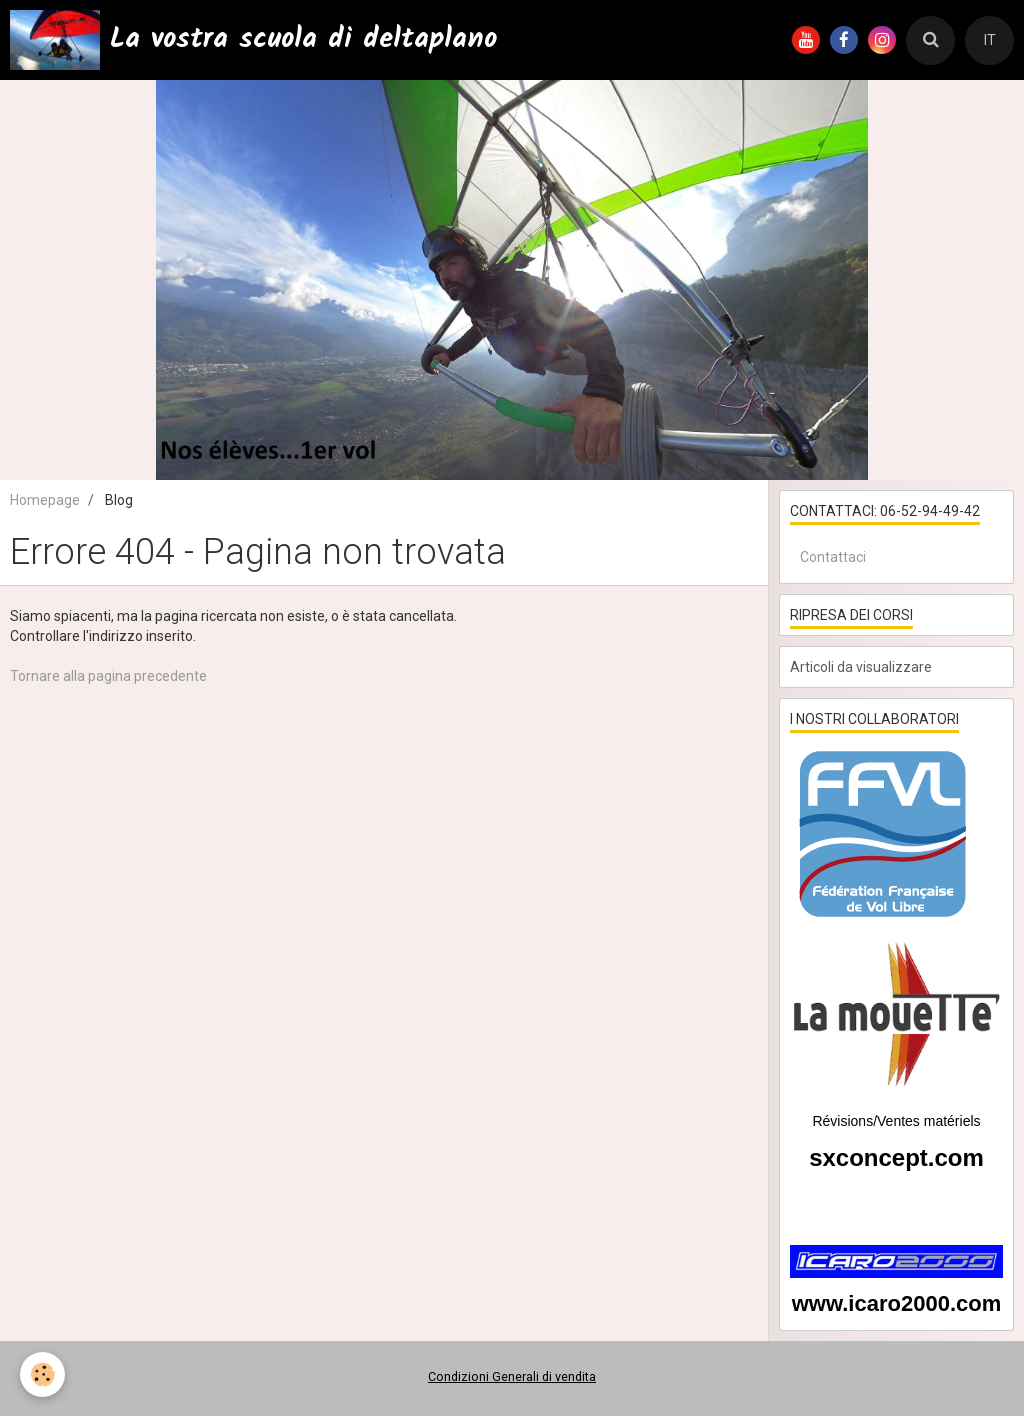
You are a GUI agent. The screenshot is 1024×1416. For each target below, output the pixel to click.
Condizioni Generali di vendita (512, 1376)
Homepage (45, 500)
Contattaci (833, 557)
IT (990, 40)
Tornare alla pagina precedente (108, 676)
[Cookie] (42, 1374)
